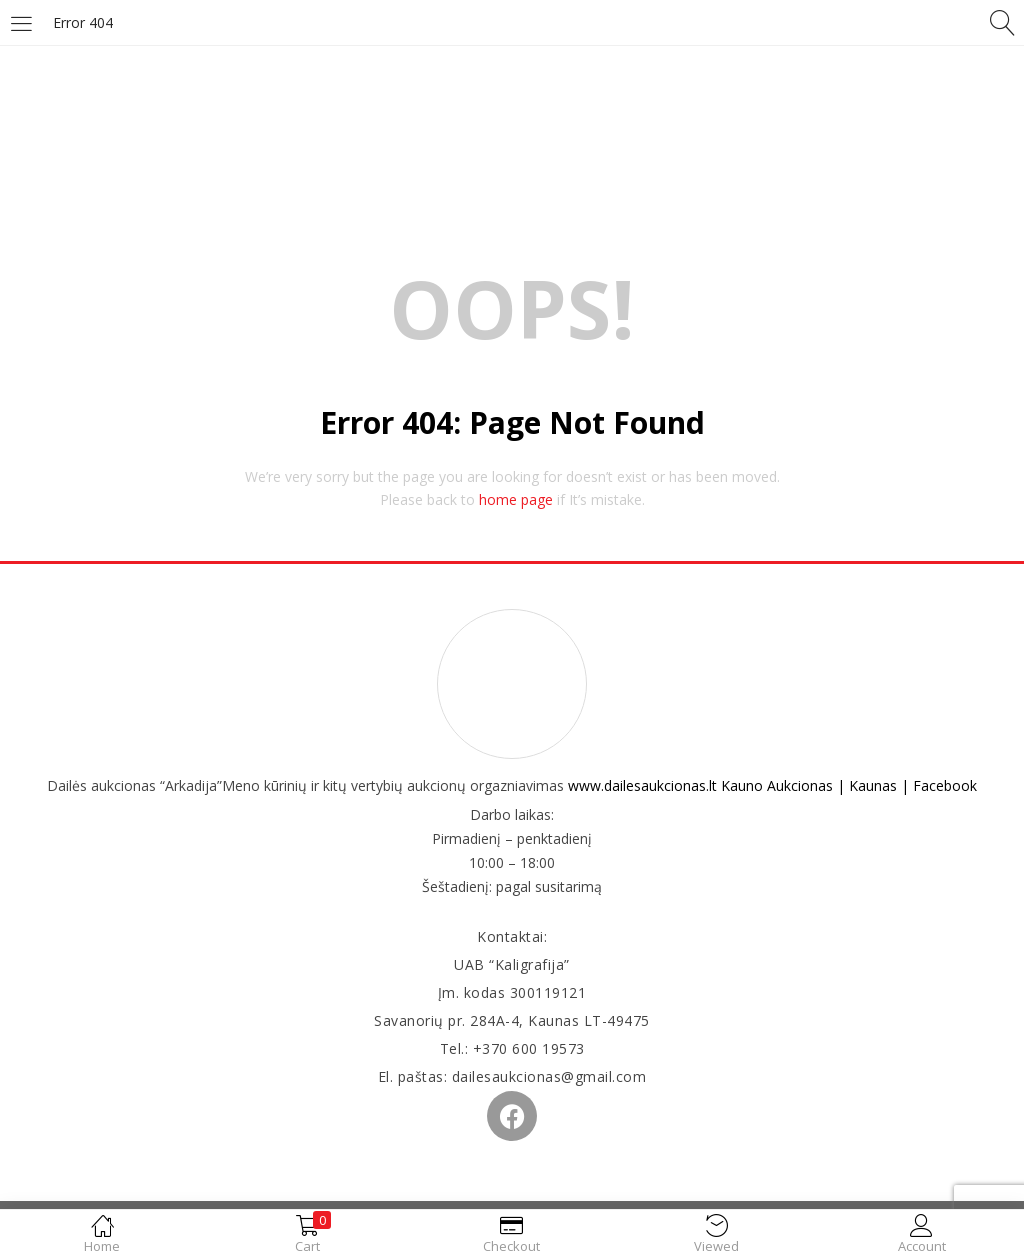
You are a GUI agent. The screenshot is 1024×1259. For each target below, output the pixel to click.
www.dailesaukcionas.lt (642, 785)
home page (516, 499)
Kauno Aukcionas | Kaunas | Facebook (849, 785)
